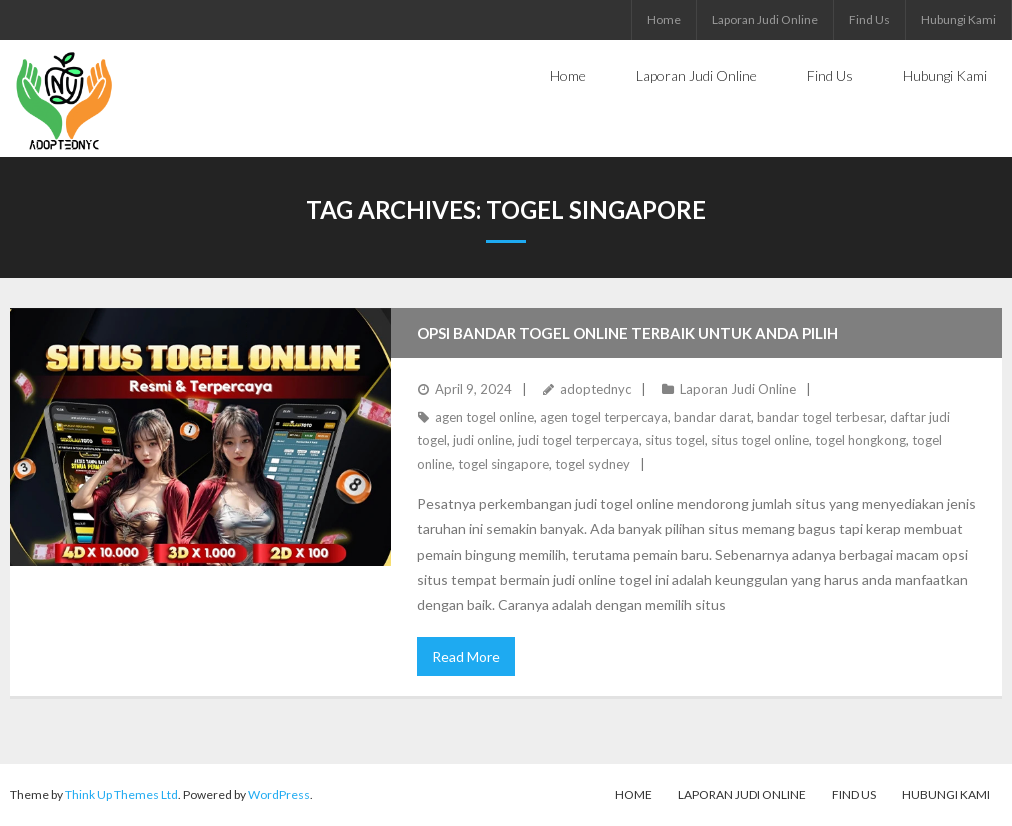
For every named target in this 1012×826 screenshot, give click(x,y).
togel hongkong (860, 440)
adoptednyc (595, 389)
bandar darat (712, 417)
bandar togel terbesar (820, 417)
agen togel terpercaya (604, 417)
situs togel (675, 440)
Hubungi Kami (958, 19)
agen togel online (484, 417)
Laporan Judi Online (765, 19)
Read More (466, 656)
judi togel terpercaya (578, 440)
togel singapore (503, 464)
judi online (482, 440)
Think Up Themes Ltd (121, 794)
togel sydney (592, 464)
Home (664, 19)
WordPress (279, 794)
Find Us (869, 19)
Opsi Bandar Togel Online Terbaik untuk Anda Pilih (627, 333)
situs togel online (760, 440)
